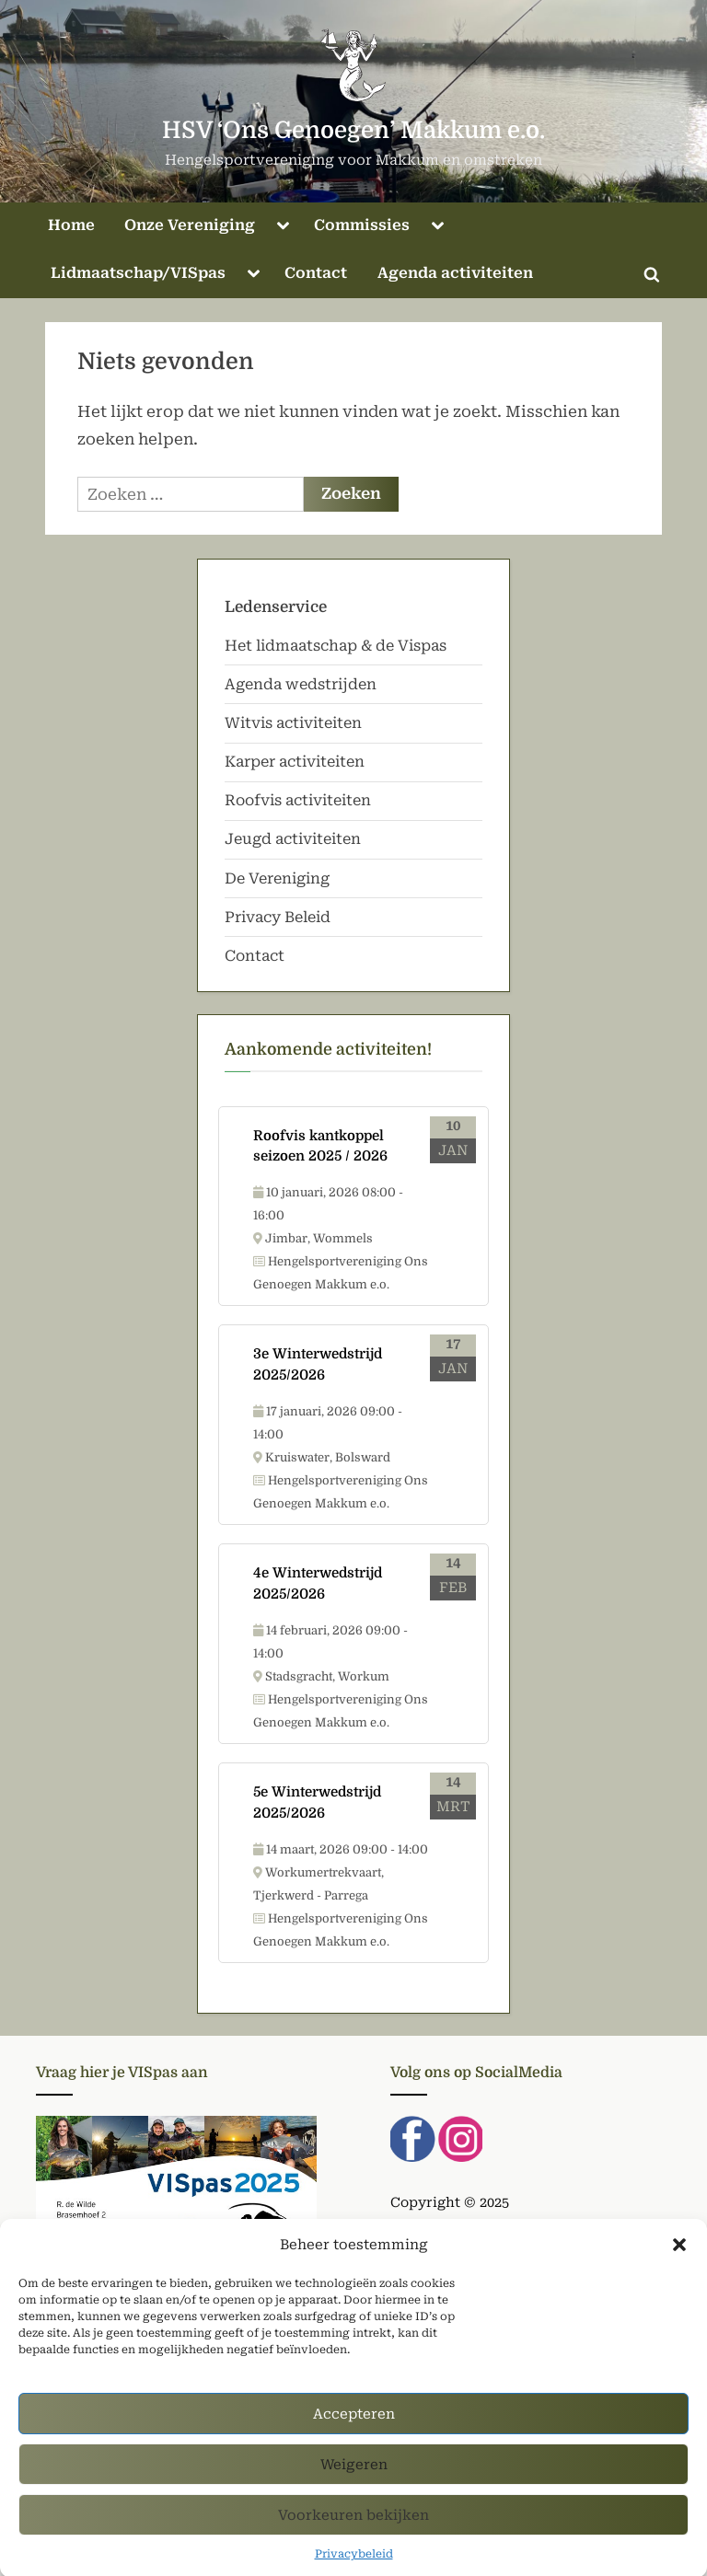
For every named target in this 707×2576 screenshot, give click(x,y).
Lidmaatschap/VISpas (138, 273)
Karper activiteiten (295, 761)
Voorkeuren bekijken (353, 2539)
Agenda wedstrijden (301, 684)
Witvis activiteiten (293, 723)
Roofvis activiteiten (298, 800)
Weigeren (354, 2488)
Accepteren (354, 2438)
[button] (679, 2268)
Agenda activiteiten (455, 273)
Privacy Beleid (277, 917)
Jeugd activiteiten (293, 839)
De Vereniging (277, 878)
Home (71, 225)
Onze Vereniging (189, 225)
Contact (315, 273)
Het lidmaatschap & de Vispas (335, 645)
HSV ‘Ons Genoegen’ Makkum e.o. (353, 130)
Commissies (362, 225)
